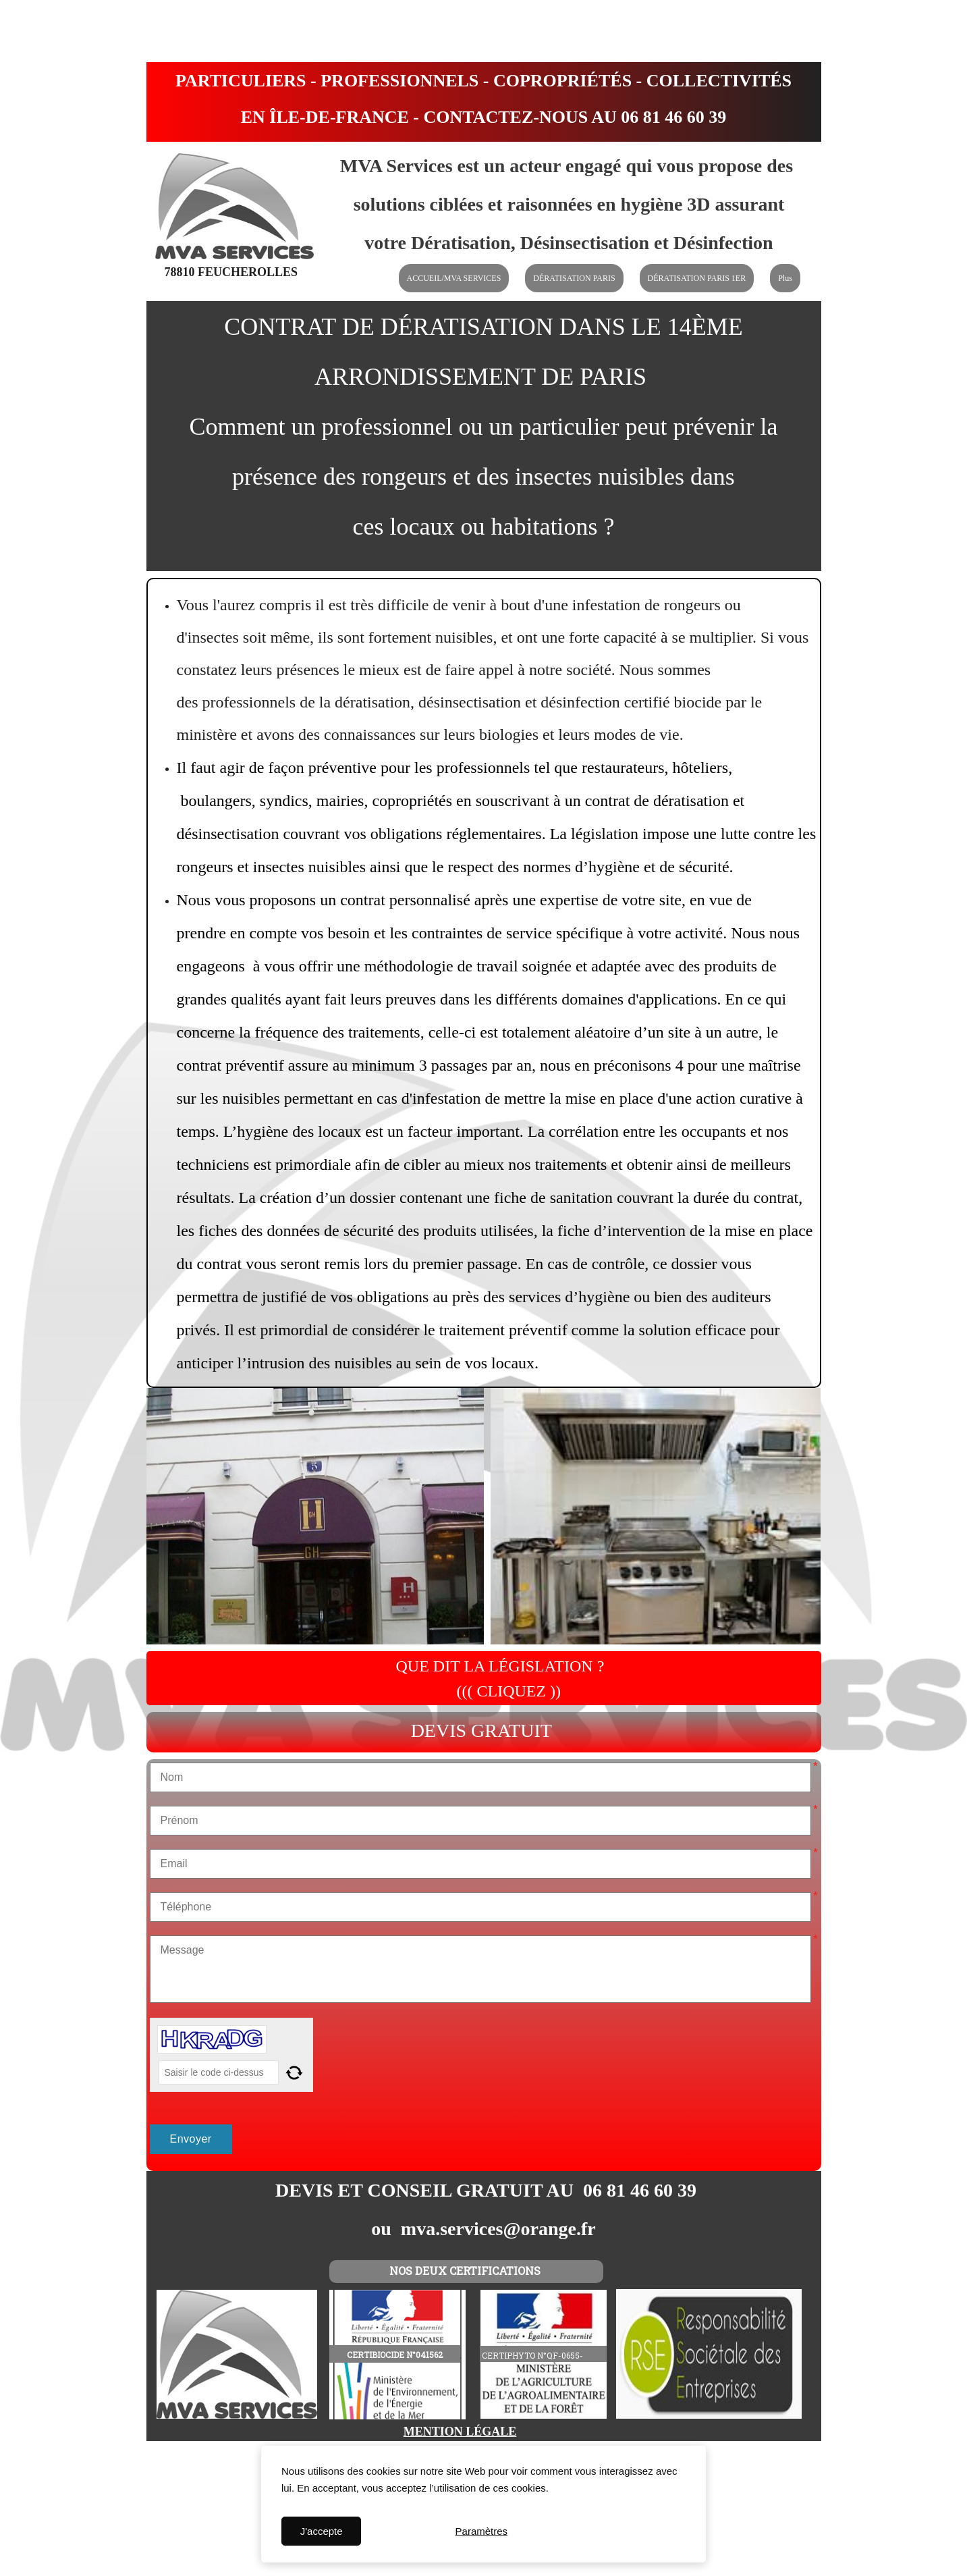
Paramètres (481, 2531)
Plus (785, 278)
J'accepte (321, 2531)
